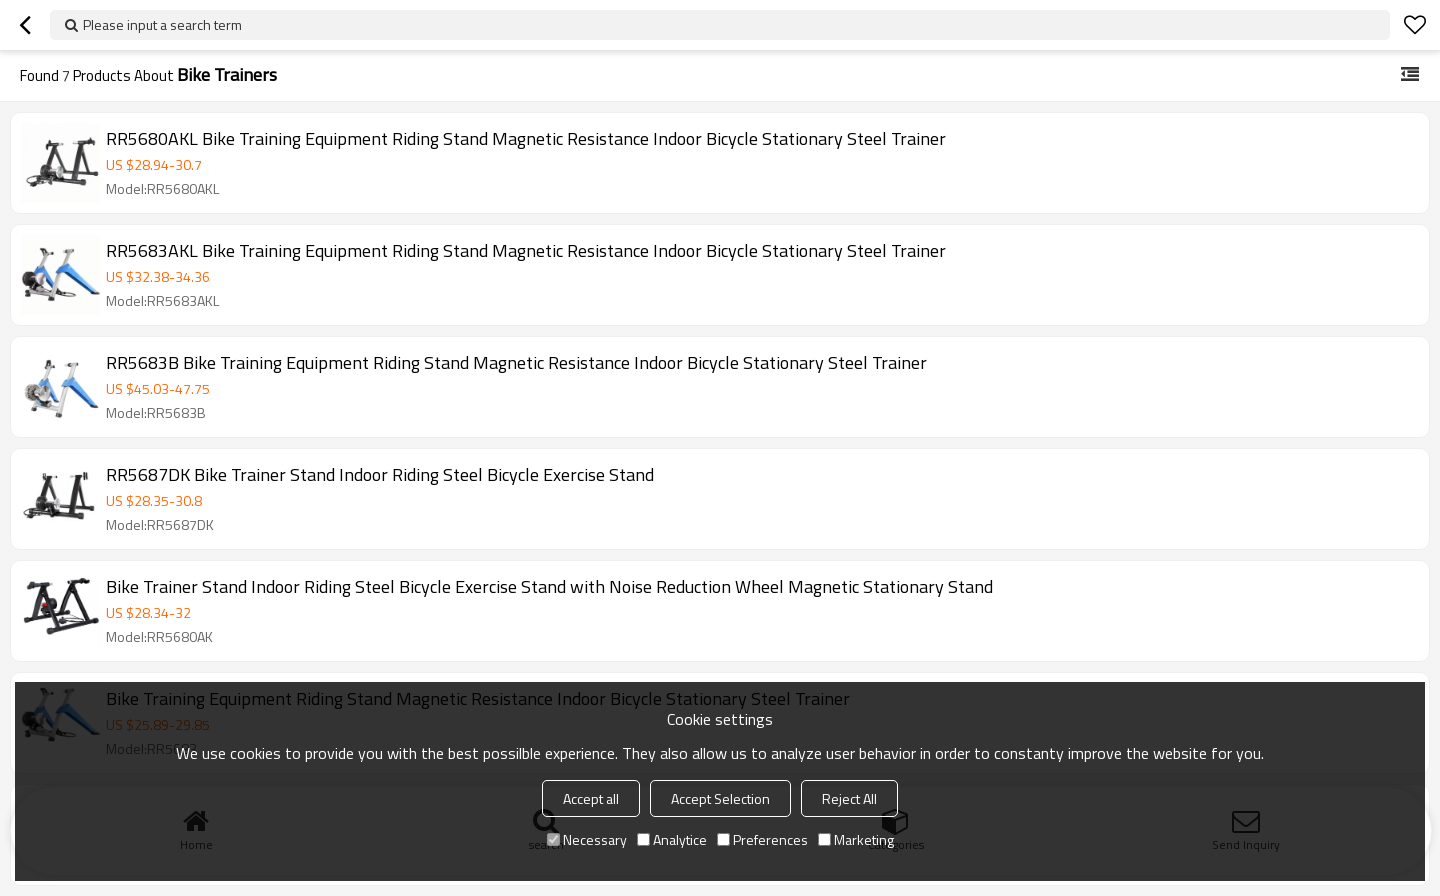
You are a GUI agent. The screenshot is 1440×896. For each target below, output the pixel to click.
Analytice (672, 839)
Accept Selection (720, 798)
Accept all (591, 798)
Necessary (587, 839)
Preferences (762, 839)
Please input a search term (162, 24)
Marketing (856, 839)
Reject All (849, 798)
